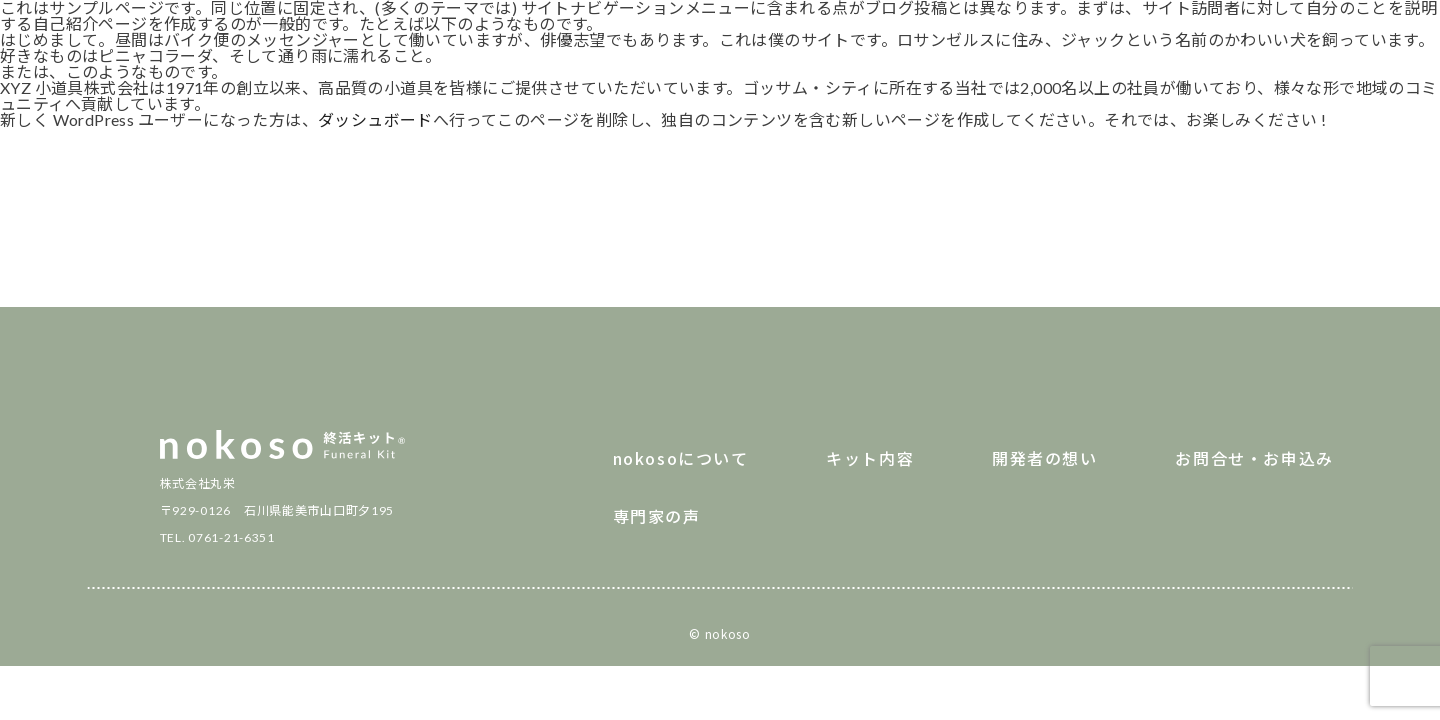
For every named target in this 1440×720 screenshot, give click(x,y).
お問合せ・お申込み (1254, 458)
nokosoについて (681, 458)
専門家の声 (657, 516)
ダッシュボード (375, 119)
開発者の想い (1045, 458)
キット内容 (870, 458)
